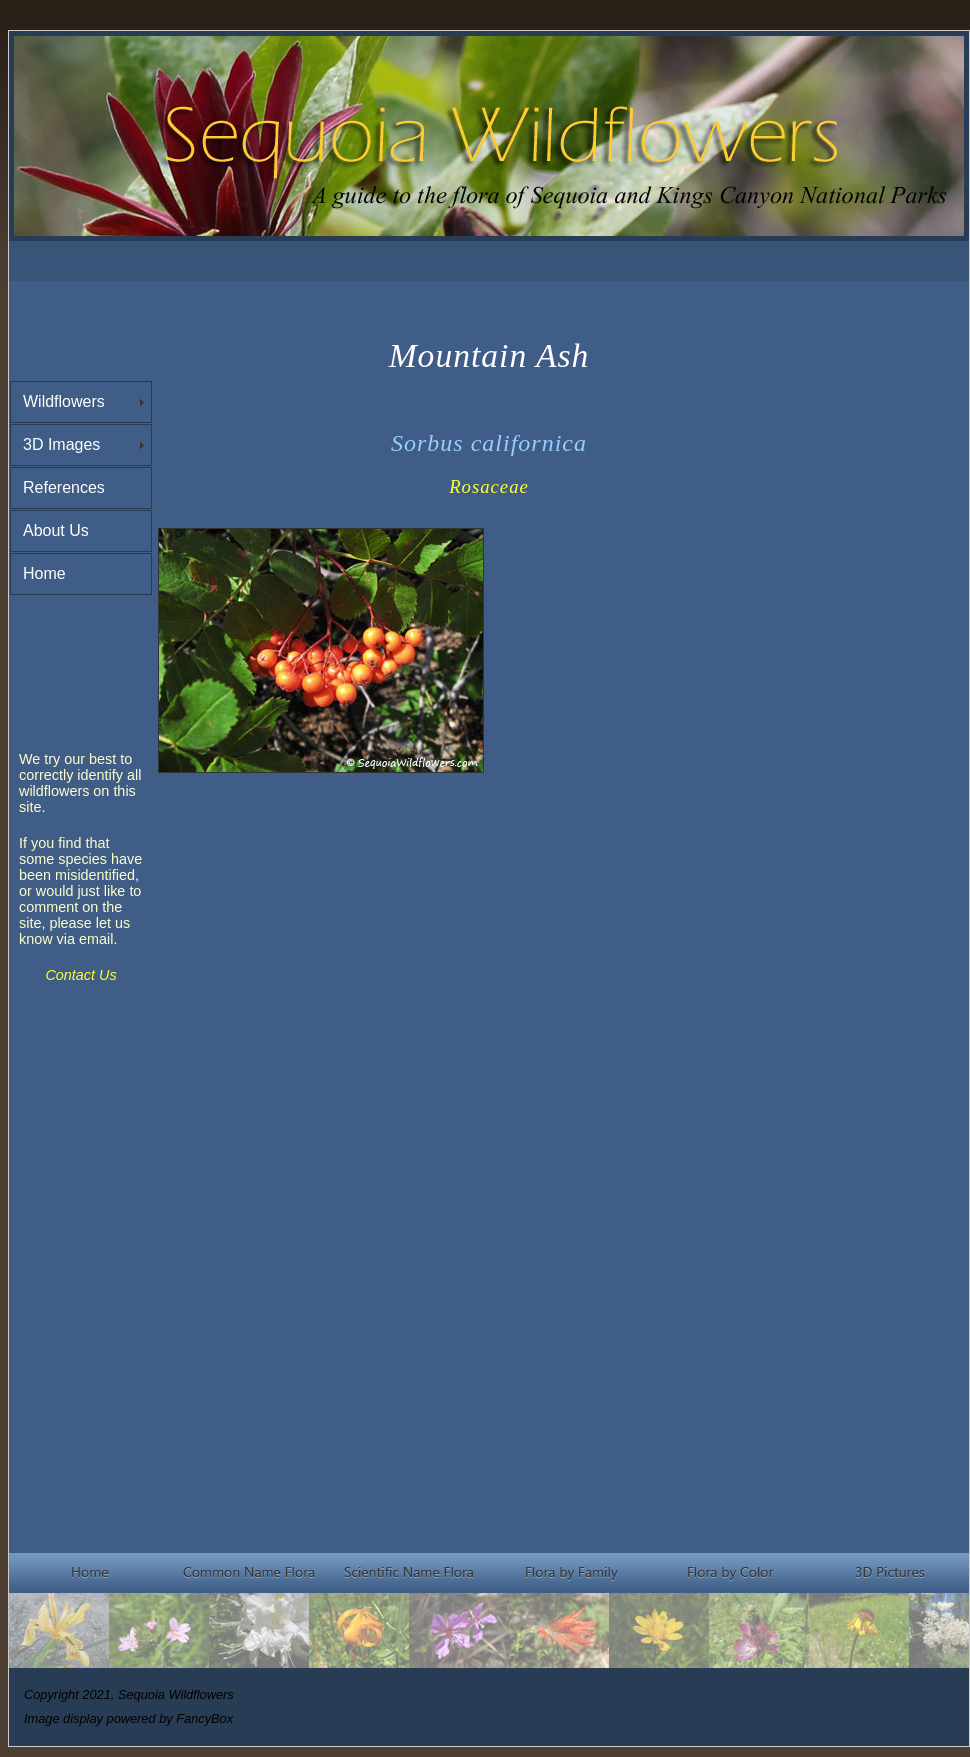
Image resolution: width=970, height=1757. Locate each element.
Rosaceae (489, 486)
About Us (56, 530)
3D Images (61, 444)
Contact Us (80, 975)
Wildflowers (64, 401)
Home (44, 573)
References (64, 487)
